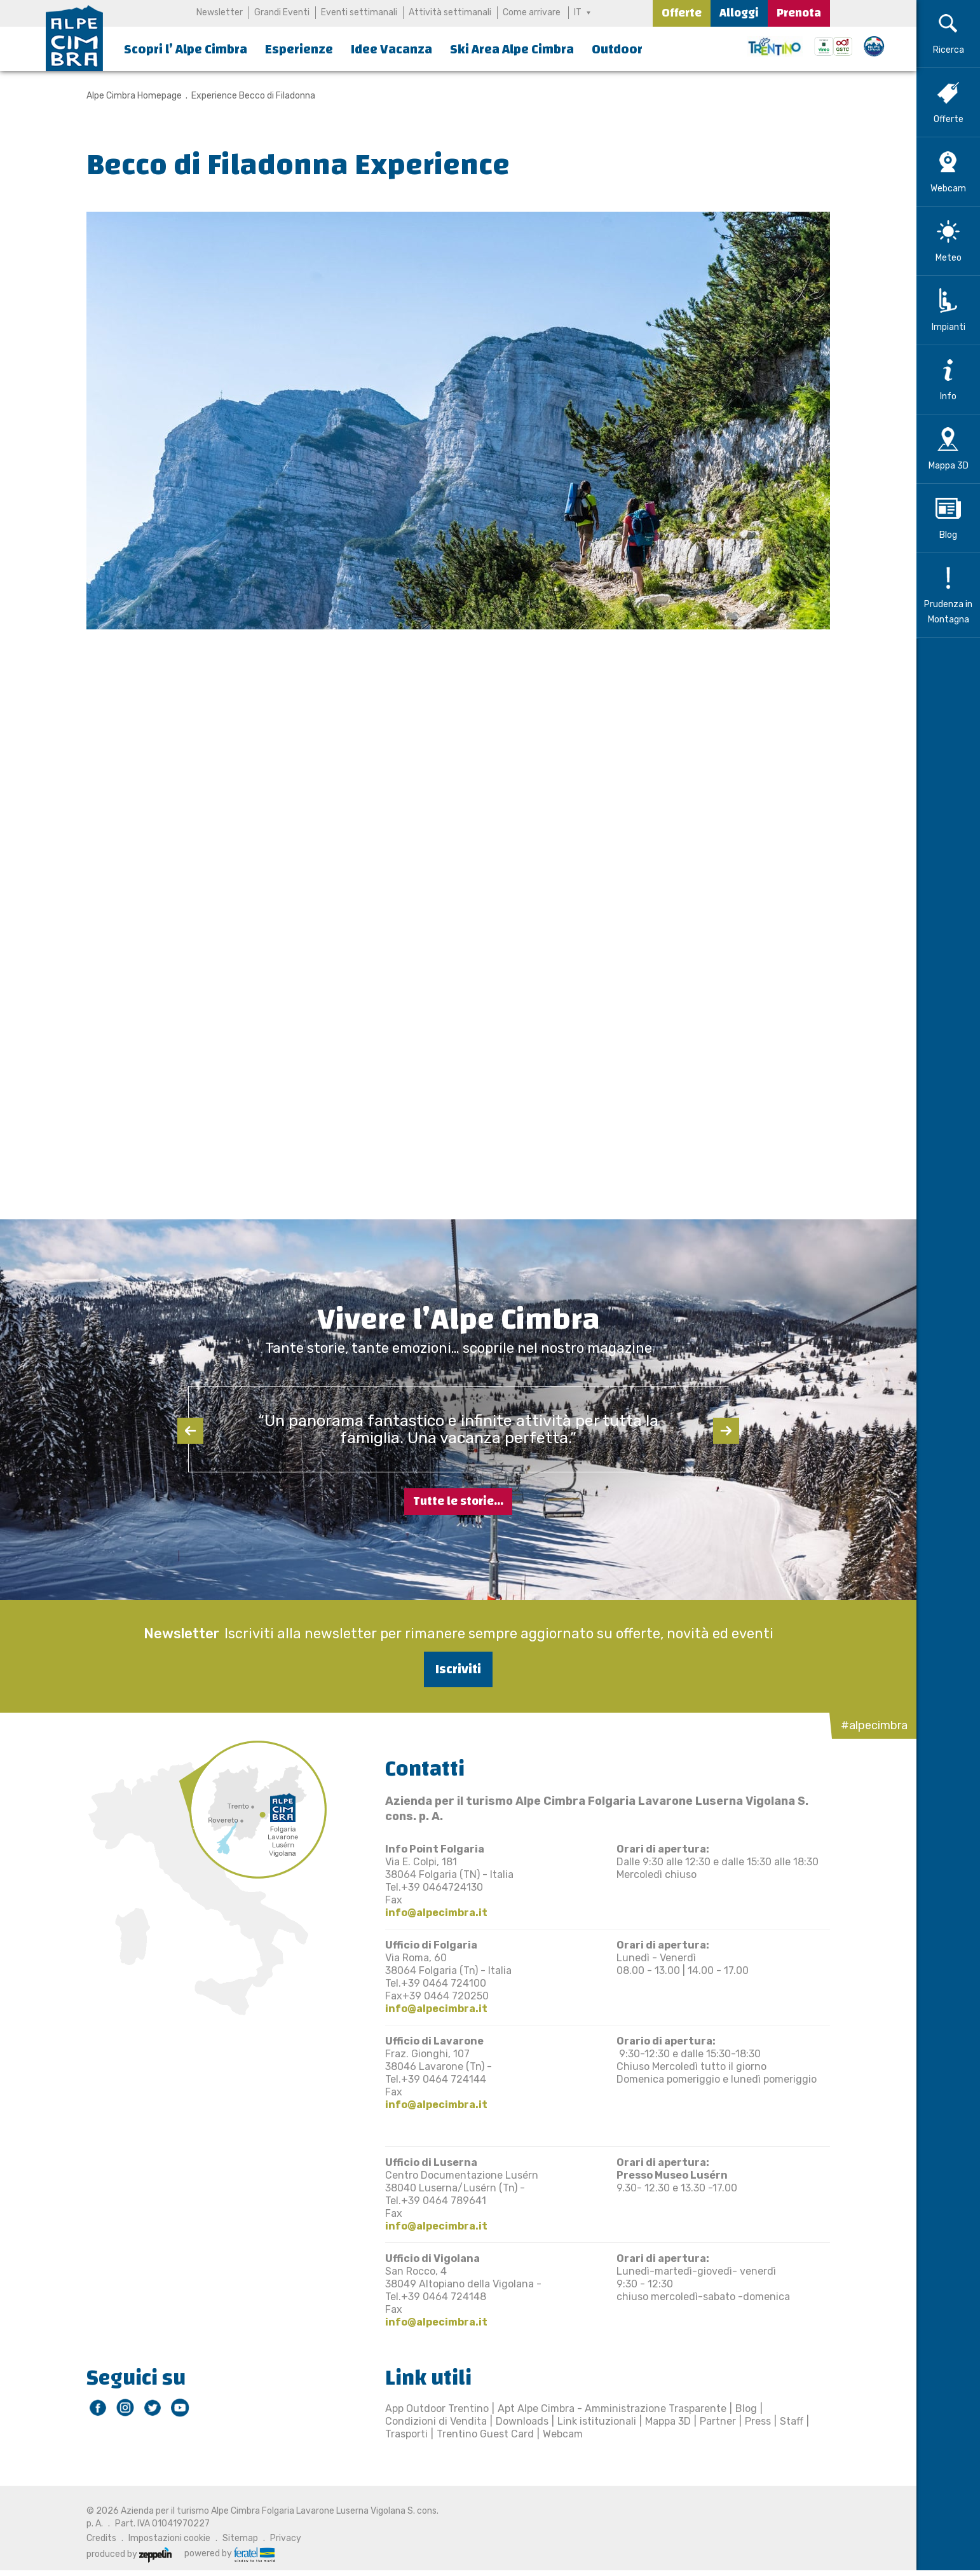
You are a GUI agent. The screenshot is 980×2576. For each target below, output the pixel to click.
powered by (229, 2553)
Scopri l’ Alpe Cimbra (185, 49)
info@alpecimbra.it (436, 1913)
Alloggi (739, 13)
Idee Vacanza (391, 49)
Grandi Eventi (282, 12)
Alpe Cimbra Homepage (134, 95)
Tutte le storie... (458, 1501)
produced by (129, 2554)
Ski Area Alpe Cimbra (512, 49)
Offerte (682, 13)
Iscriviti (458, 1669)
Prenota (799, 13)
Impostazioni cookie (169, 2538)
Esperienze (299, 49)
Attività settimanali (450, 12)
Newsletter (219, 12)
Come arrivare (532, 12)
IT (578, 12)
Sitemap (240, 2538)
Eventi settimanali (359, 12)
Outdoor (617, 49)
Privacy (285, 2538)
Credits (101, 2538)
